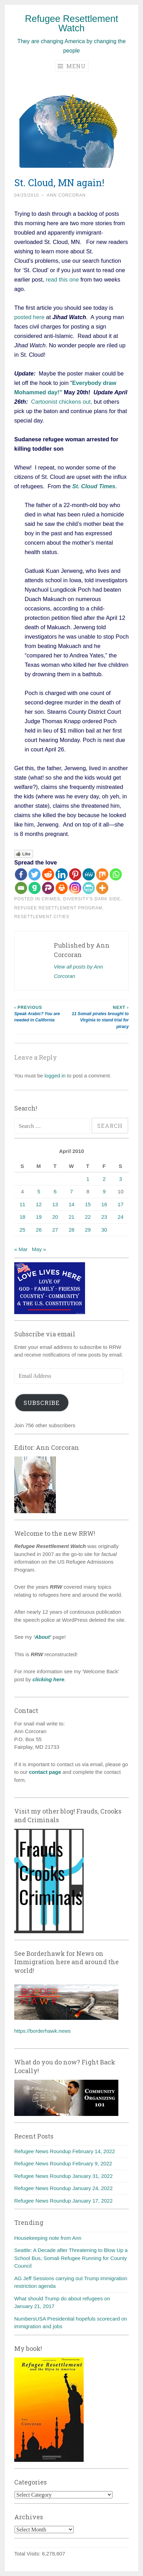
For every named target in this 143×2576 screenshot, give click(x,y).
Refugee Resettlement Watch (71, 23)
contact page (45, 1772)
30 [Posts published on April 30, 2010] (104, 1230)
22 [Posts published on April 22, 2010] (88, 1217)
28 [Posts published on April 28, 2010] (72, 1230)
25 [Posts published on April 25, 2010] (22, 1230)
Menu (72, 66)
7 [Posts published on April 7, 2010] (71, 1191)
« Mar (20, 1249)
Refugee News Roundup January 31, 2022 (63, 2176)
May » (39, 1249)
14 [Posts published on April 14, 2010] (72, 1204)
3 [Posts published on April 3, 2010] (120, 1179)
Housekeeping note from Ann (47, 2238)
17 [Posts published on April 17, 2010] (121, 1204)
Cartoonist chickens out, (61, 401)
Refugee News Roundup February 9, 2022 (63, 2163)
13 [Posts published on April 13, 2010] (55, 1204)
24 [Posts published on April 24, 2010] (121, 1217)
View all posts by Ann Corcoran (78, 971)
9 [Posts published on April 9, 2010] (104, 1191)
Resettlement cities (41, 916)
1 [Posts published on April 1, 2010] (87, 1179)
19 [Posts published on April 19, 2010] (39, 1217)
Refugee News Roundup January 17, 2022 (63, 2201)
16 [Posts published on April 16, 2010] (104, 1204)
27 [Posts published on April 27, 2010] (55, 1230)
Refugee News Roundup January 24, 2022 (63, 2188)
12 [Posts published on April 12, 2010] (39, 1204)
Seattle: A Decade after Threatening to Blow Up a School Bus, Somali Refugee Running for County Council (71, 2258)
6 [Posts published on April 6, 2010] (55, 1191)
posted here (29, 317)
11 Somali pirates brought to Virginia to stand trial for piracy (100, 1016)
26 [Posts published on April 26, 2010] (39, 1230)
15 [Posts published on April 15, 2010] (88, 1204)
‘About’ (41, 1637)
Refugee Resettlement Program (58, 908)
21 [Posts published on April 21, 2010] (72, 1217)
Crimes (51, 898)
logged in (55, 1075)
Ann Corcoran (66, 195)
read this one (62, 279)
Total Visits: (28, 2554)
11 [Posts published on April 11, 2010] (22, 1204)
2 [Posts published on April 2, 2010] (104, 1179)
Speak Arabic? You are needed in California (43, 1013)
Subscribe (42, 1403)
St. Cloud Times (93, 486)
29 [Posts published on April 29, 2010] (88, 1230)
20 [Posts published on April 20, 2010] (55, 1217)
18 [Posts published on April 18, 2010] (22, 1217)
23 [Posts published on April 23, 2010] (104, 1217)
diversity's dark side (91, 898)
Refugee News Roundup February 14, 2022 (64, 2151)
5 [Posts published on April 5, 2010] (38, 1191)
